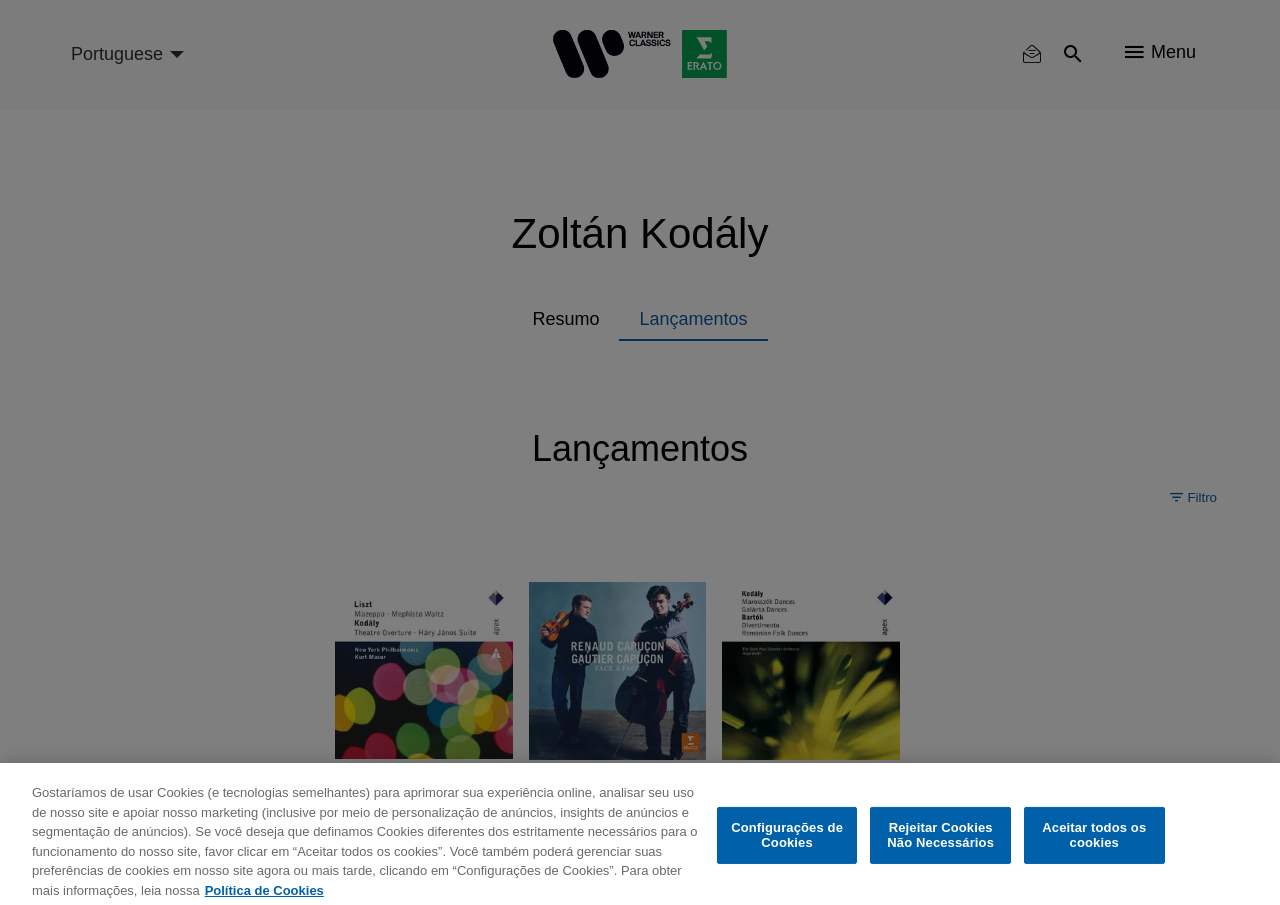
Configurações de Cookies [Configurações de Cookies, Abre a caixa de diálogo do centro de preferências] (787, 848)
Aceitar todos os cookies (1094, 848)
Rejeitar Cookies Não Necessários (940, 848)
